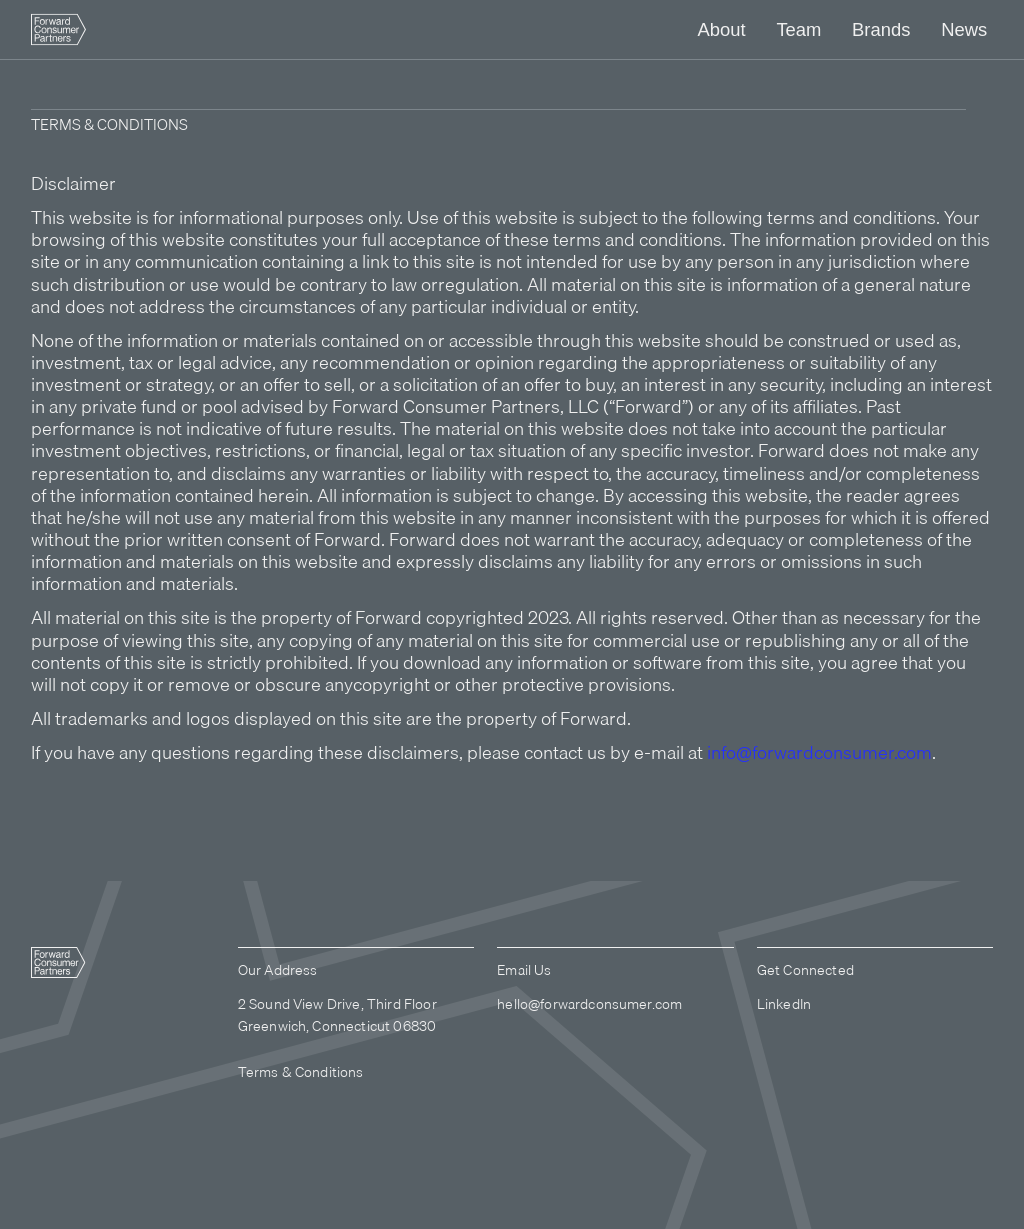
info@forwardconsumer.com (819, 752)
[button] (721, 30)
